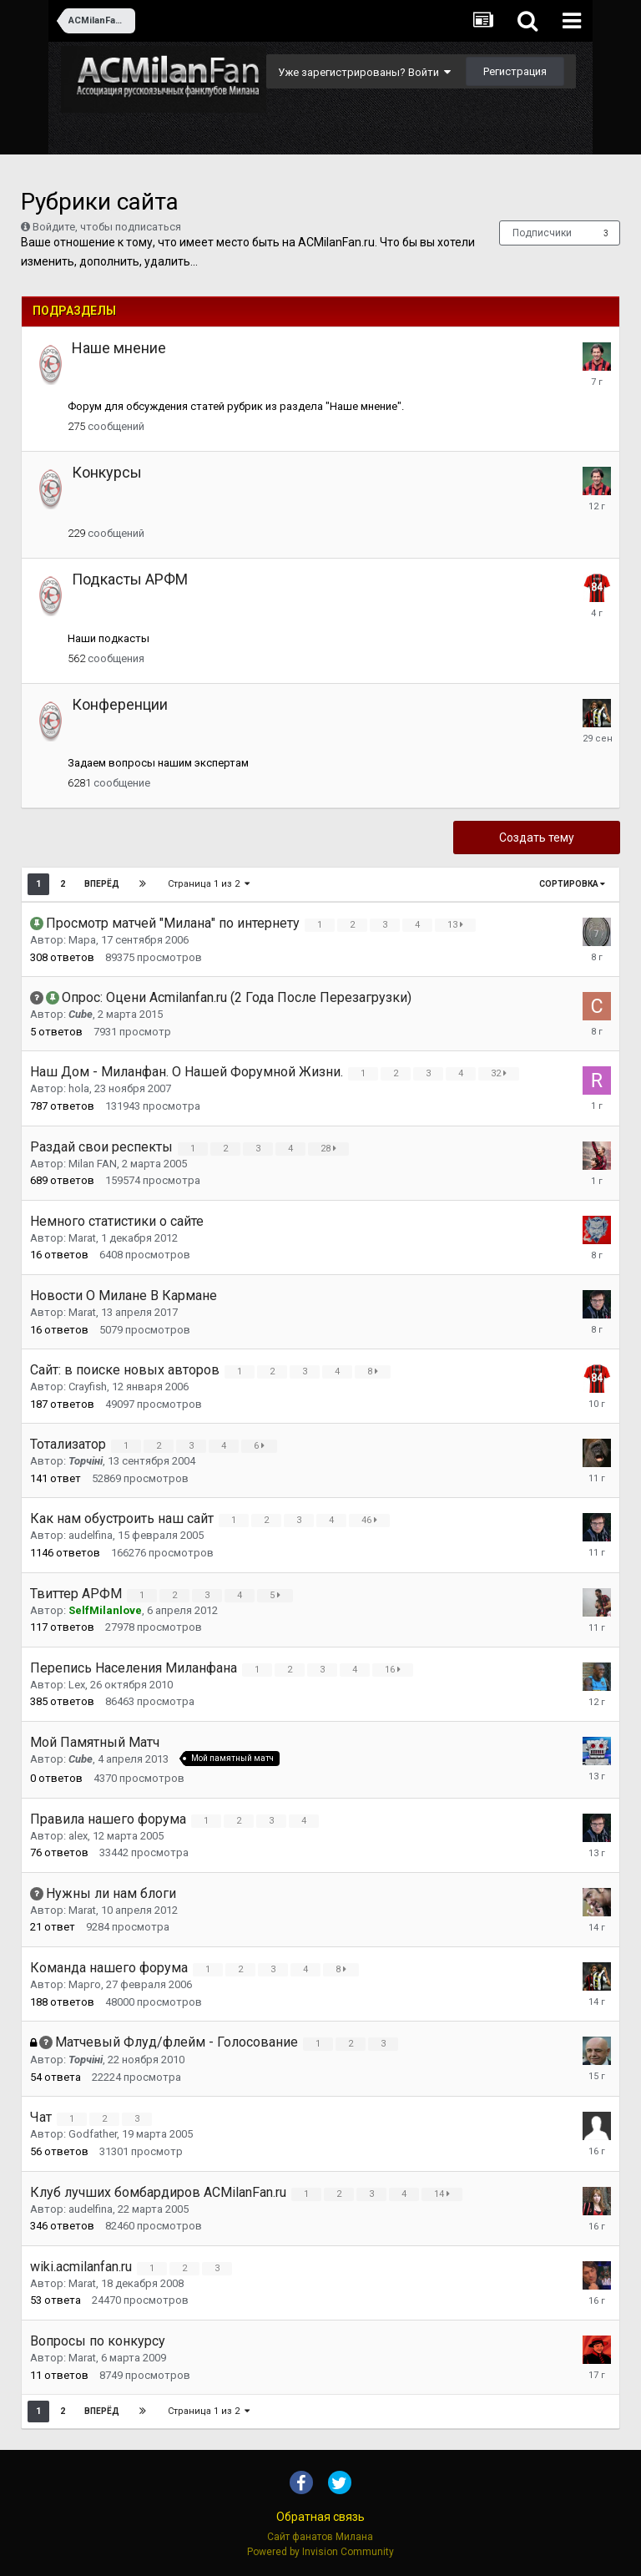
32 (501, 1073)
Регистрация (515, 71)
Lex (76, 1684)
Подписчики (542, 233)
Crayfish (87, 1386)
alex (78, 1836)
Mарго (84, 1984)
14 (444, 2194)
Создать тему (536, 837)
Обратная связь (320, 2516)
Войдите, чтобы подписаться (107, 226)
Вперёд (101, 883)
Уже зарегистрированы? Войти (364, 72)
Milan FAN (92, 1163)
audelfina (90, 1535)
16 (395, 1669)
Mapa (82, 940)
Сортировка (572, 883)
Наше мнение (119, 348)
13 (458, 924)
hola (78, 1088)
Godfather (92, 2134)
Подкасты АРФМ (130, 579)
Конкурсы (107, 472)
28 (331, 1148)
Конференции (120, 704)
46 (372, 1520)
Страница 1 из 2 (209, 883)
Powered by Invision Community (320, 2552)
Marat (82, 1238)
